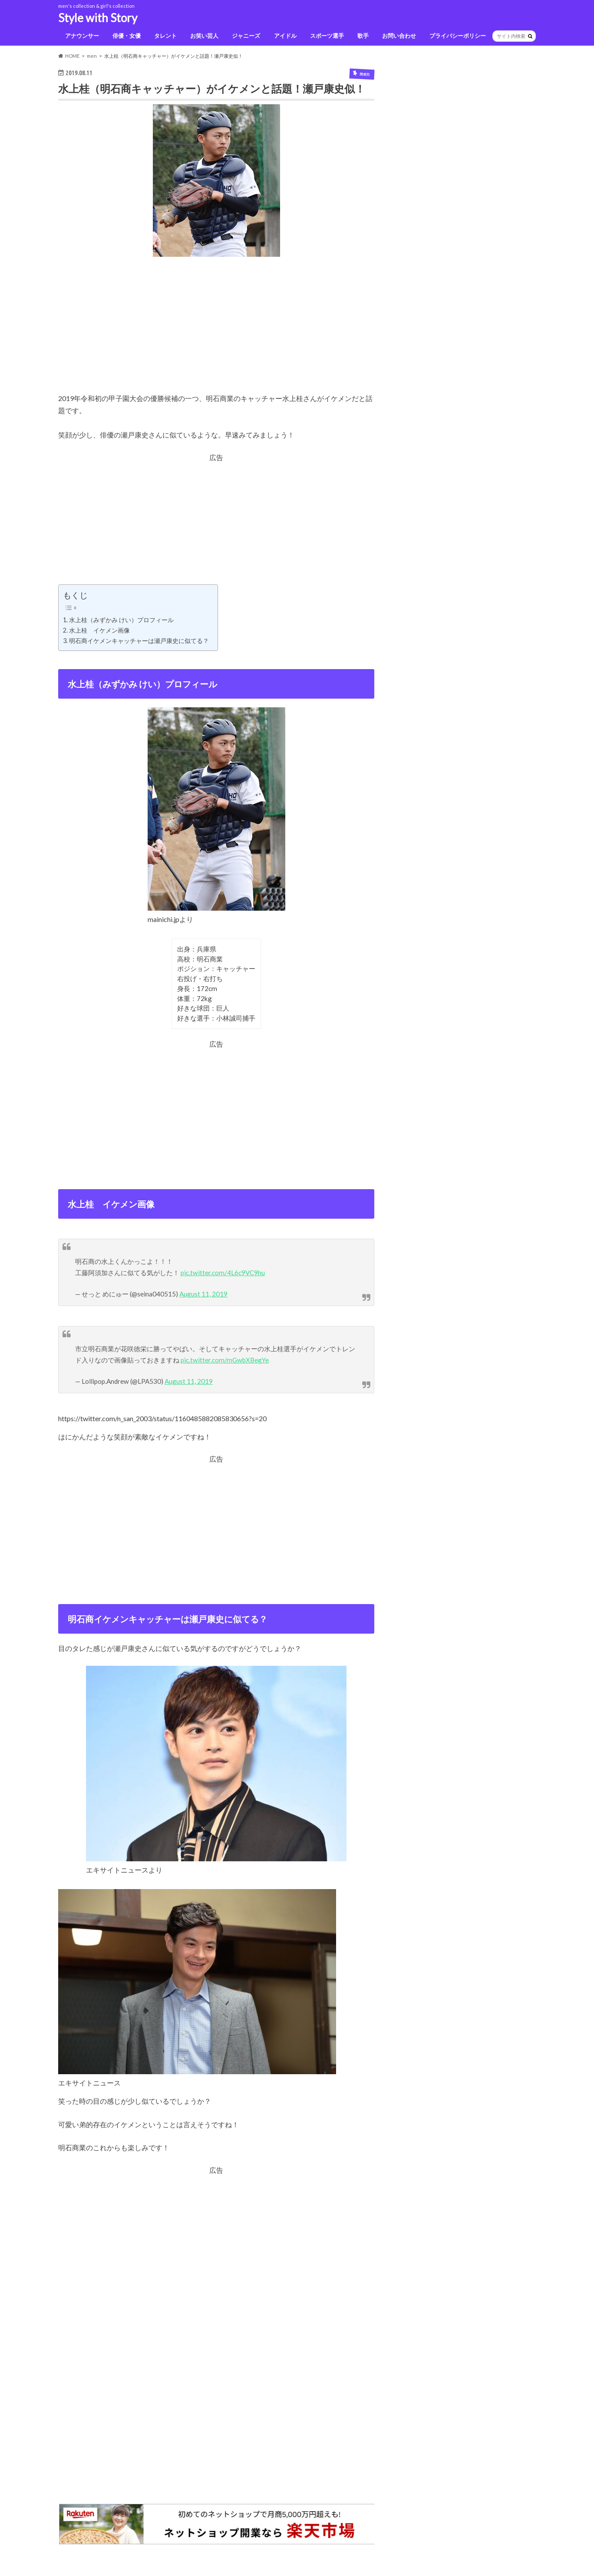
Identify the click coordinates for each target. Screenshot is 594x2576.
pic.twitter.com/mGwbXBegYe (225, 1360)
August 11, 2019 (203, 1294)
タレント (165, 35)
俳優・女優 (126, 35)
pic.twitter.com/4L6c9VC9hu (223, 1272)
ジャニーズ (246, 35)
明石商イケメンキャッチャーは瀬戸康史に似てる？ (139, 640)
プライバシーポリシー (457, 35)
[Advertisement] (216, 331)
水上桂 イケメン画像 (99, 630)
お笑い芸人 (204, 35)
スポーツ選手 (327, 35)
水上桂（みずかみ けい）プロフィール (121, 619)
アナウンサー (82, 35)
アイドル (285, 35)
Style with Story (97, 18)
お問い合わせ (399, 35)
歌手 (363, 35)
